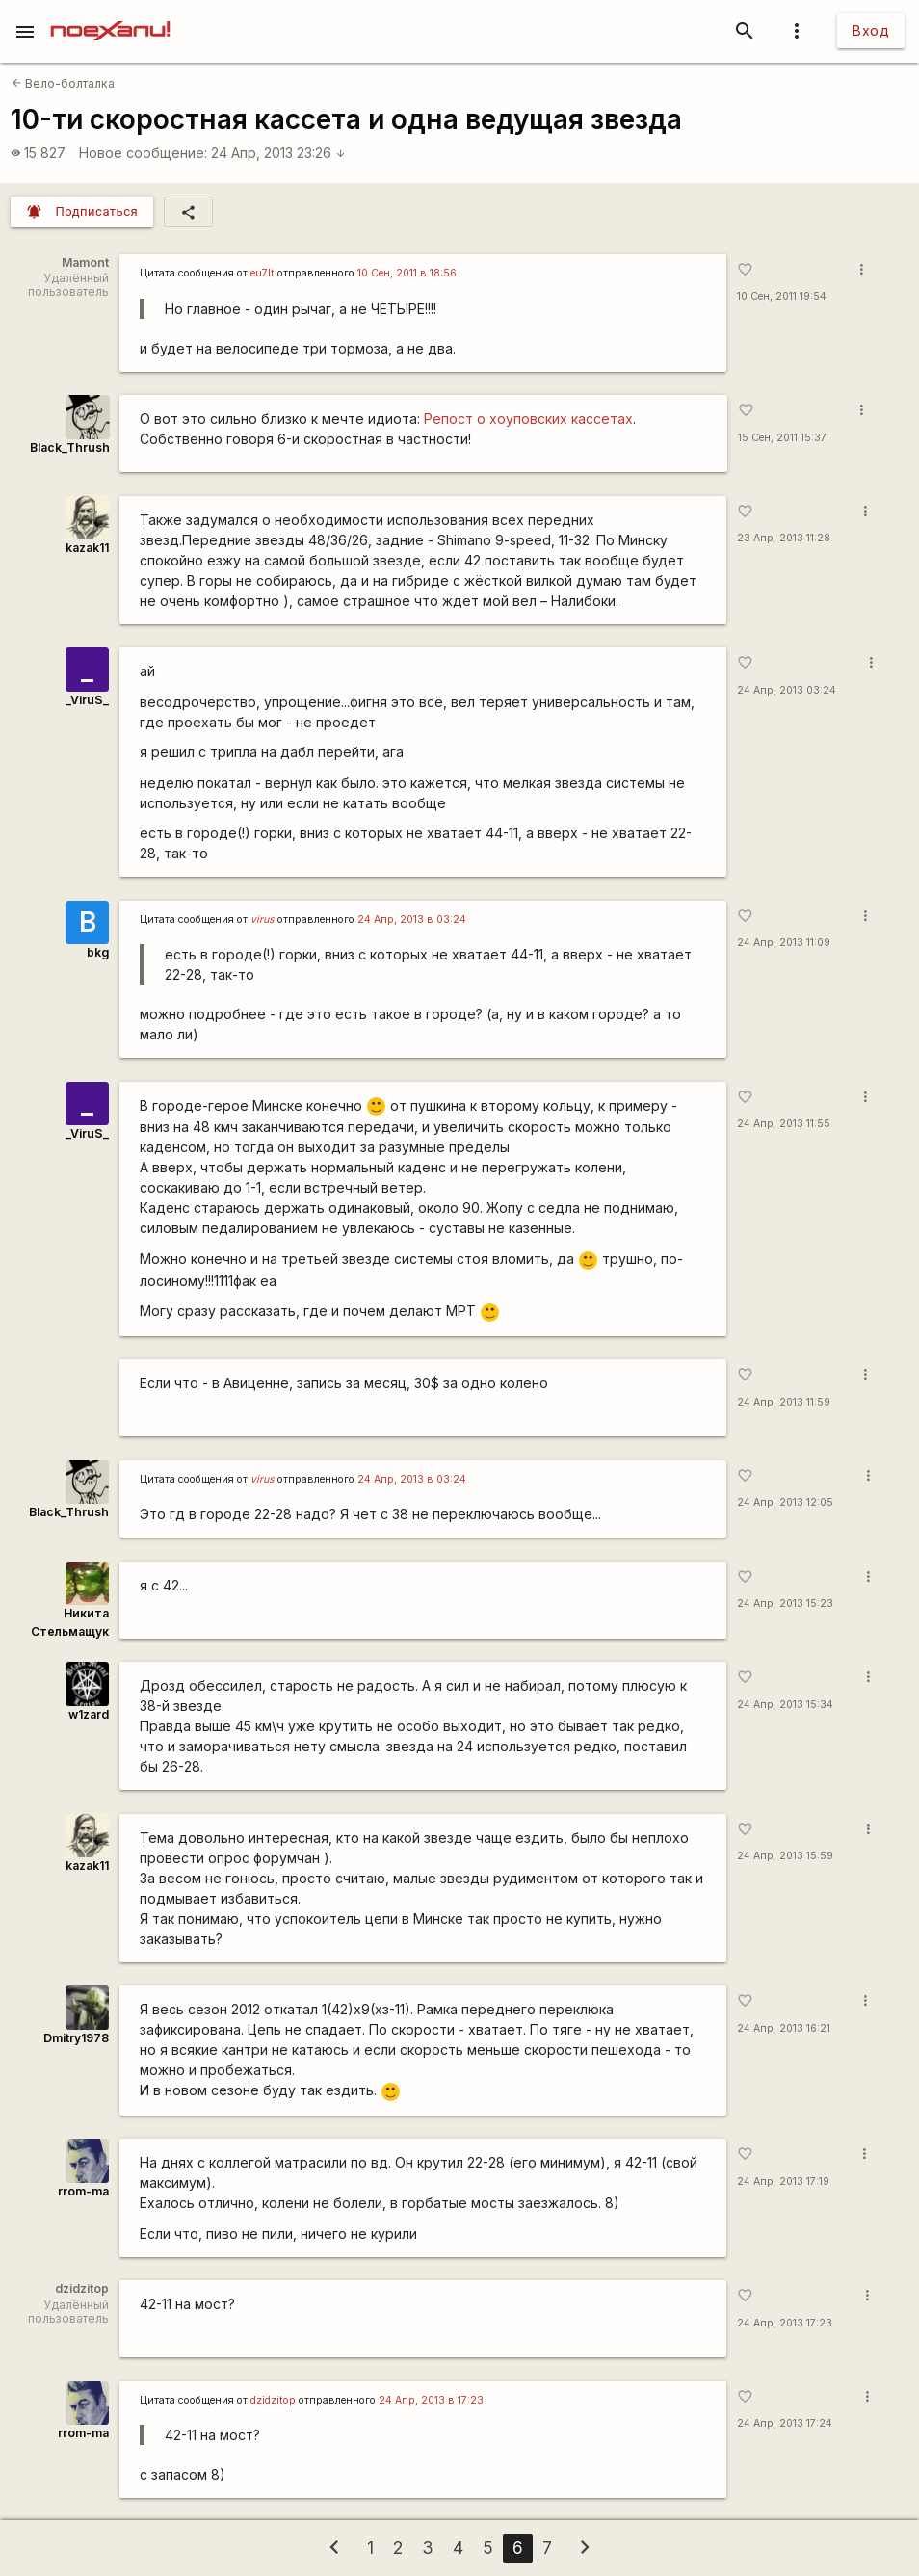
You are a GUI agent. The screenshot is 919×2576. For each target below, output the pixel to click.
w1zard (88, 1714)
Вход (871, 30)
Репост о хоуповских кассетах (528, 418)
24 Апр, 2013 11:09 (783, 942)
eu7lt (262, 273)
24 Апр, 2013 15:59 (785, 1856)
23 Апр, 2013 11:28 (783, 538)
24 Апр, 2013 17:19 (783, 2181)
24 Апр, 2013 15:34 (785, 1704)
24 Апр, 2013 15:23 (785, 1603)
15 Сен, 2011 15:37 (782, 438)
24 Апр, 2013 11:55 (783, 1123)
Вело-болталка (63, 83)
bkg (98, 952)
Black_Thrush (70, 447)
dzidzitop (273, 2400)
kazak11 (87, 547)
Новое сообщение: (143, 153)
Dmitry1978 (76, 2038)
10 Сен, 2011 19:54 (782, 296)
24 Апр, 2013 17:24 (784, 2423)
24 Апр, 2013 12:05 (785, 1502)
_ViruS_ (87, 700)
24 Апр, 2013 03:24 (786, 690)
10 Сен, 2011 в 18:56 (407, 273)
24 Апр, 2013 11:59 (783, 1402)
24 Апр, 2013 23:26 (278, 153)
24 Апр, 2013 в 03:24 (411, 919)
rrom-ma (83, 2191)
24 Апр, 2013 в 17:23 (431, 2400)
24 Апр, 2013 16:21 (783, 2028)
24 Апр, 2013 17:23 (784, 2323)
